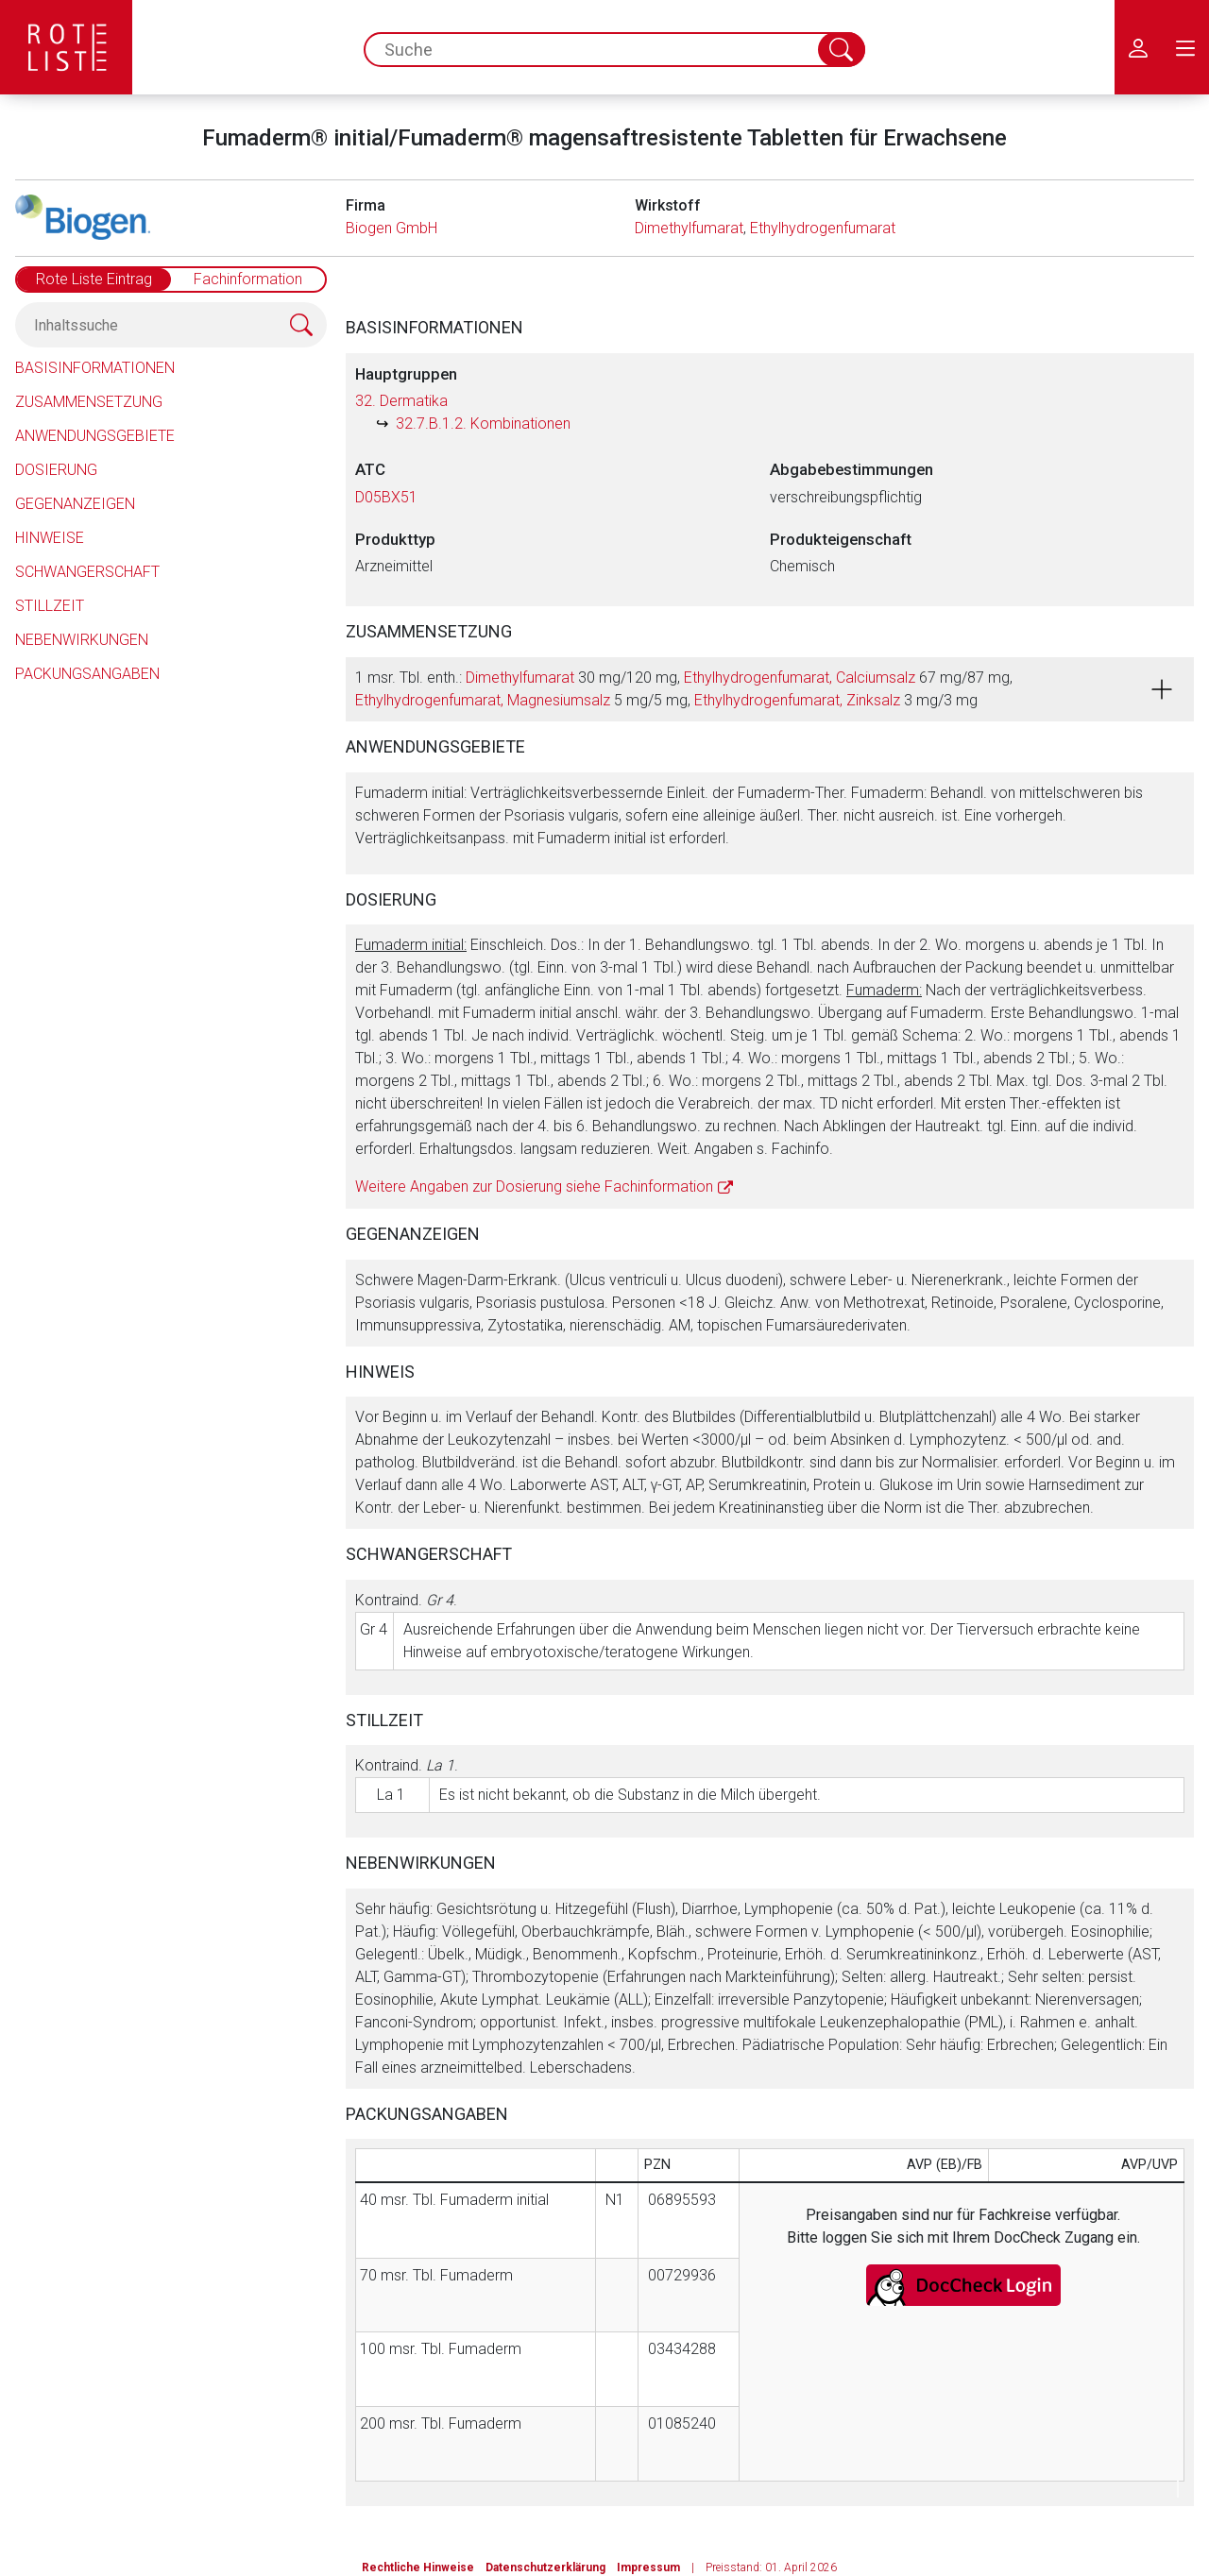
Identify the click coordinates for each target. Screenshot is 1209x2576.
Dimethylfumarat (689, 228)
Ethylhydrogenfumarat (822, 228)
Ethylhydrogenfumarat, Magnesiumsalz (482, 700)
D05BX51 (386, 497)
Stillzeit (49, 606)
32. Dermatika (401, 401)
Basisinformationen (95, 368)
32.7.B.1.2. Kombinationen (483, 423)
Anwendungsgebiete (95, 436)
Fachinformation (248, 279)
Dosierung (56, 470)
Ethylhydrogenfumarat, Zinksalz (797, 700)
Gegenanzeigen (75, 504)
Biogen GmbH (391, 228)
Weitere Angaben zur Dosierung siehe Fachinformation (534, 1186)
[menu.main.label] (1185, 47)
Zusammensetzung (88, 402)
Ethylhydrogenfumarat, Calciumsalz (799, 677)
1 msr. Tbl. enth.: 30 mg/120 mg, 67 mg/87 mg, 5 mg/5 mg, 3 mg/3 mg (684, 689)
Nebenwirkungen (81, 640)
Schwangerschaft (87, 572)
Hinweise (49, 538)
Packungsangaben (87, 674)
